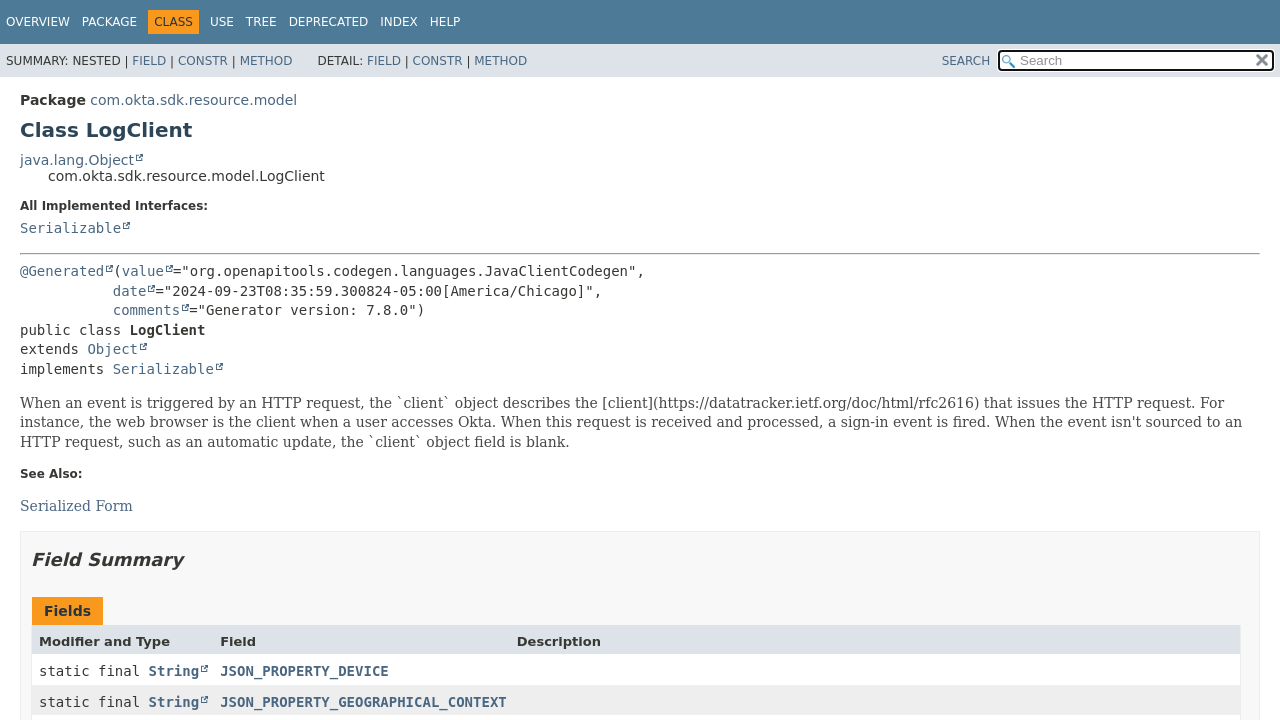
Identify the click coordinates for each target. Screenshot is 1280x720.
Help (445, 22)
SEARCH (966, 61)
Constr (203, 61)
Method (266, 61)
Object (112, 349)
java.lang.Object (77, 160)
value (143, 271)
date (130, 291)
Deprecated (329, 22)
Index (399, 22)
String (174, 671)
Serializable (70, 228)
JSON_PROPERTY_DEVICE (304, 671)
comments (146, 310)
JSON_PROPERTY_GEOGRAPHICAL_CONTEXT (363, 702)
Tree (261, 22)
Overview (38, 22)
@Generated (62, 271)
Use (222, 22)
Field (149, 61)
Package (109, 22)
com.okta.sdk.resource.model (193, 100)
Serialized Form (76, 506)
